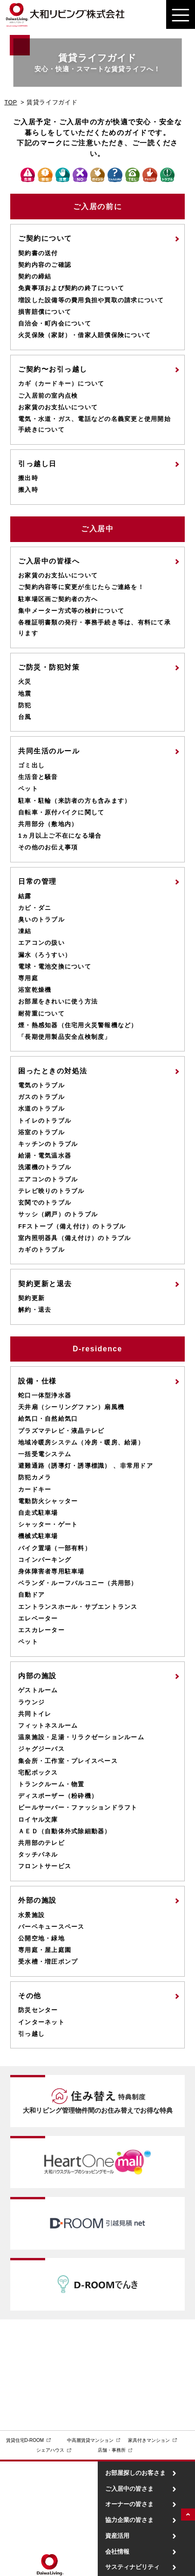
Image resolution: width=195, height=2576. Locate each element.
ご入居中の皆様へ (49, 561)
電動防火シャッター (48, 1501)
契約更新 (31, 1298)
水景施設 (31, 1915)
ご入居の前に (97, 206)
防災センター (38, 2010)
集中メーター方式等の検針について (71, 611)
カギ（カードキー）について (61, 383)
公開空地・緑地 (41, 1938)
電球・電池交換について (54, 966)
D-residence (97, 1349)
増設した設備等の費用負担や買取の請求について (91, 300)
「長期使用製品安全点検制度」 (64, 1037)
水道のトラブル (41, 1108)
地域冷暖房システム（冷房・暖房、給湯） (81, 1442)
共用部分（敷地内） (48, 824)
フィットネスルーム (48, 1725)
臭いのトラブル (41, 919)
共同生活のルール (49, 751)
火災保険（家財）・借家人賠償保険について (84, 335)
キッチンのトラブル (48, 1144)
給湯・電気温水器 (44, 1155)
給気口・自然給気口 (48, 1419)
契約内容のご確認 (44, 265)
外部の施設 (37, 1900)
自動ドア (31, 1595)
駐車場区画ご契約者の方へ (58, 599)
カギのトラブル (41, 1250)
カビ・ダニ (34, 908)
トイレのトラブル (44, 1121)
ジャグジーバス (41, 1749)
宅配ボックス (38, 1772)
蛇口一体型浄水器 (44, 1395)
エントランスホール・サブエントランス (78, 1607)
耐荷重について (41, 1013)
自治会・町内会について (54, 323)
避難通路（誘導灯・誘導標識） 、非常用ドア (85, 1466)
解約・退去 (34, 1310)
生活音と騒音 (38, 777)
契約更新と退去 (45, 1284)
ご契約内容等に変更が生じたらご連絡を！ (81, 587)
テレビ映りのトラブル (51, 1191)
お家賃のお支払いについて (58, 407)
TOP (10, 102)
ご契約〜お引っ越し (52, 369)
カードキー (34, 1489)
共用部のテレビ (41, 1843)
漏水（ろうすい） (44, 955)
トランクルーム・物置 (51, 1784)
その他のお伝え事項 (48, 847)
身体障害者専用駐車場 (51, 1571)
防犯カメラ (34, 1477)
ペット (28, 789)
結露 (25, 896)
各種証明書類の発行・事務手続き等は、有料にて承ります (94, 628)
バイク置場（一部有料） (54, 1548)
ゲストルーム (38, 1690)
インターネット (41, 2022)
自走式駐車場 (38, 1513)
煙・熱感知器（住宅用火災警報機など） (78, 1025)
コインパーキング (44, 1560)
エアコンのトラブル (48, 1179)
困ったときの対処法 (52, 1071)
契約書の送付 (38, 253)
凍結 (25, 931)
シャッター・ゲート (48, 1524)
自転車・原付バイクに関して (61, 812)
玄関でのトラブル (44, 1203)
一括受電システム (44, 1454)
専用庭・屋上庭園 (44, 1950)
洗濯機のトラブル (44, 1167)
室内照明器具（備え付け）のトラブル (74, 1238)
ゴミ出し (31, 765)
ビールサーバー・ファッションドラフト (78, 1807)
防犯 (25, 705)
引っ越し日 (37, 464)
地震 (25, 694)
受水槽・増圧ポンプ (48, 1962)
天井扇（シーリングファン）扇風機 (71, 1407)
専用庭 (28, 978)
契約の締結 (34, 276)
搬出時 (28, 478)
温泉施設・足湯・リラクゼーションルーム (81, 1737)
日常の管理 (37, 881)
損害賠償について (44, 312)
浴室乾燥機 (34, 990)
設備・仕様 (37, 1381)
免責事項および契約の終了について (71, 288)
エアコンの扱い (41, 943)
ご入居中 (97, 529)
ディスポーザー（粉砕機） (58, 1796)
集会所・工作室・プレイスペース (68, 1761)
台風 (25, 717)
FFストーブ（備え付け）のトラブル (72, 1226)
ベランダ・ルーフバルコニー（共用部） (78, 1583)
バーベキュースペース (51, 1927)
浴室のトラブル (41, 1132)
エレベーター (38, 1618)
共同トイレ (34, 1714)
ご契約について (45, 238)
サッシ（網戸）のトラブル (58, 1214)
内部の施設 (37, 1676)
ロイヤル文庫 (38, 1820)
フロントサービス (44, 1866)
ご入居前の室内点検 (48, 396)
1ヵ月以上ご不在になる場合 (59, 836)
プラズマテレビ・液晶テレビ (61, 1431)
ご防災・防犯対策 (49, 667)
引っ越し (31, 2034)
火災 (25, 681)
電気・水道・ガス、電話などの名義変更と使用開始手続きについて (94, 424)
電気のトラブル (41, 1085)
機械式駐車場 (38, 1536)
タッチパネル (38, 1854)
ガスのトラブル (41, 1097)
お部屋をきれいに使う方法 (58, 1001)
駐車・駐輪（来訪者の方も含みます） (74, 801)
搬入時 (28, 490)
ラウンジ (31, 1702)
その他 (29, 1996)
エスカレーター (41, 1630)
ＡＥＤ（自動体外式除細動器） (64, 1831)
